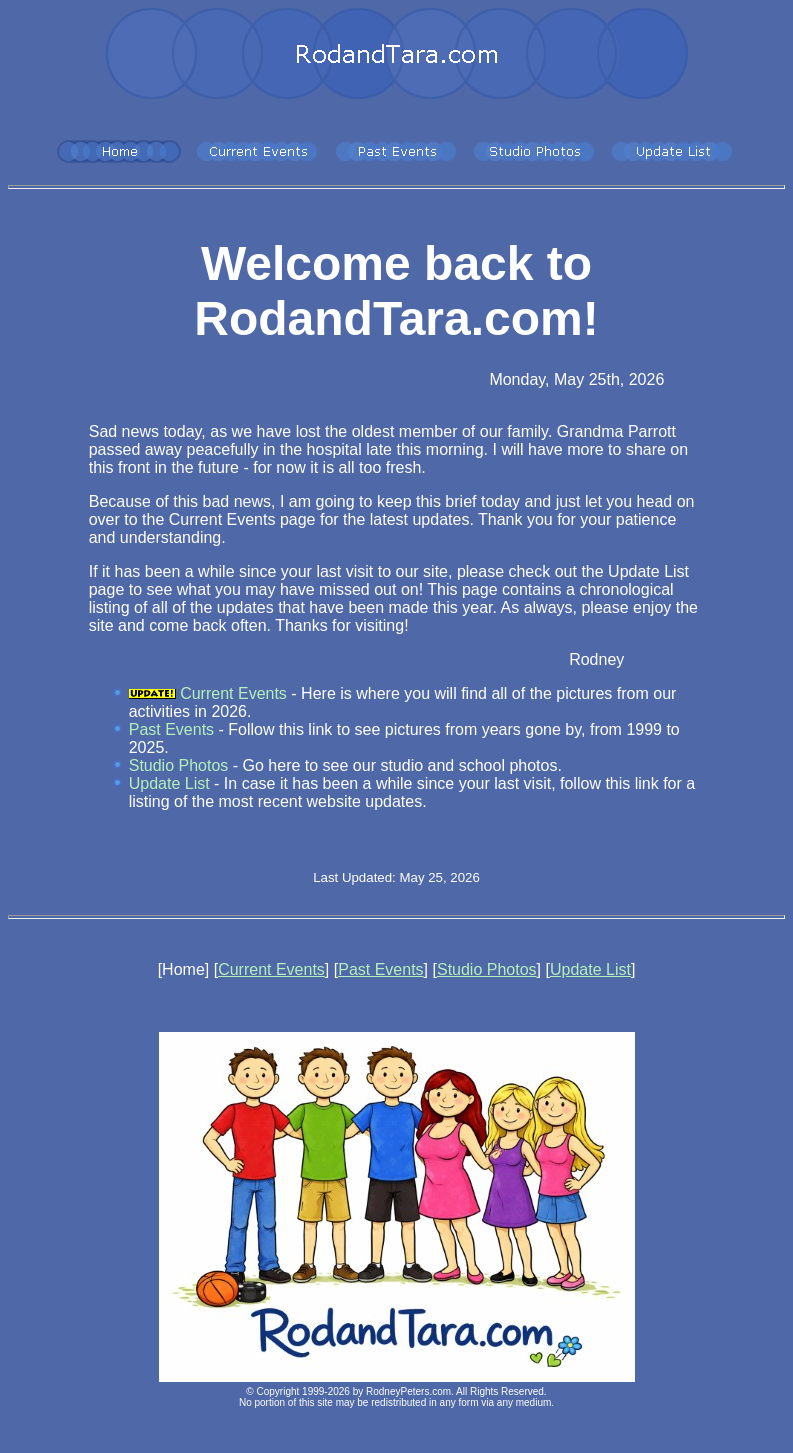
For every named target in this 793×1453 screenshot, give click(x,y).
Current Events (233, 693)
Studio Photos (179, 765)
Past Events (171, 729)
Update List (169, 783)
